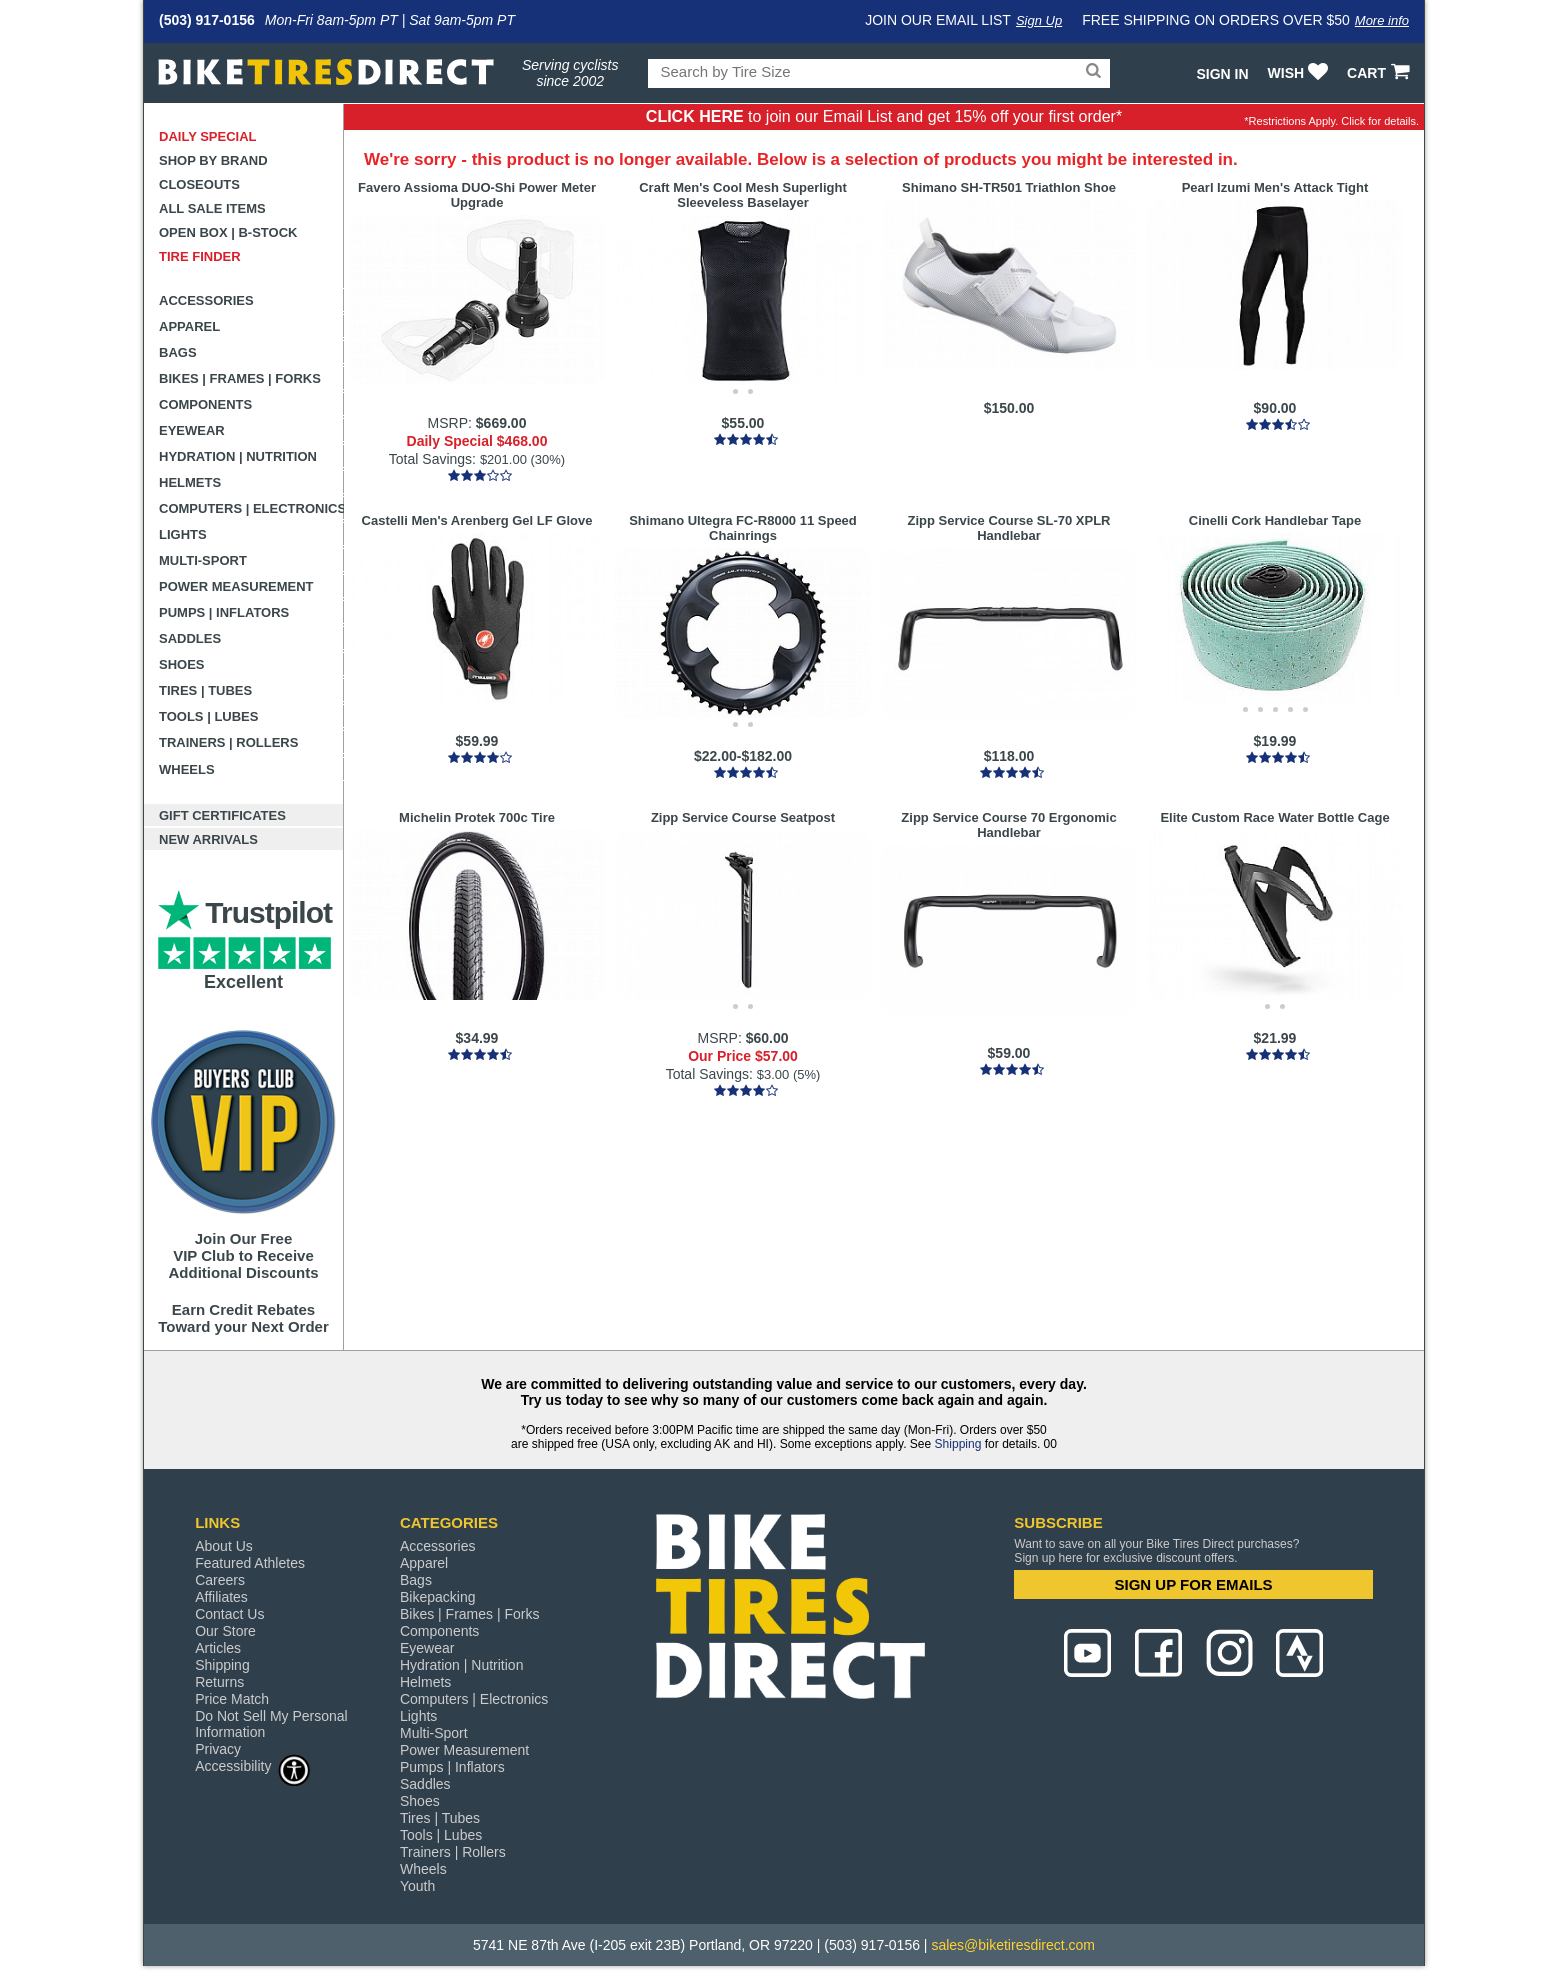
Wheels (187, 769)
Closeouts (199, 184)
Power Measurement (236, 586)
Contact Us (229, 1614)
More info (1382, 20)
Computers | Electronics (251, 508)
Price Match (232, 1699)
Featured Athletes (250, 1563)
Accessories (206, 300)
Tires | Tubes (205, 690)
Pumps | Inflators (224, 612)
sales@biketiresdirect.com (1013, 1945)
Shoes (182, 664)
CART (1380, 73)
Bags (178, 352)
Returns (219, 1682)
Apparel (189, 326)
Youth (417, 1886)
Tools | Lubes (208, 716)
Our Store (225, 1631)
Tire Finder (200, 256)
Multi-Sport (203, 560)
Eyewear (192, 430)
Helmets (190, 482)
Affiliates (221, 1597)
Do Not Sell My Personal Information (271, 1724)
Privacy (218, 1749)
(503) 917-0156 (207, 20)
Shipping (958, 1444)
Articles (218, 1648)
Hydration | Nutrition (238, 456)
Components (205, 404)
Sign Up (1039, 20)
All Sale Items (212, 208)
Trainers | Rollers (228, 742)
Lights (183, 534)
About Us (224, 1546)
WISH (1300, 73)
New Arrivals (208, 839)
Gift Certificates (222, 815)
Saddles (190, 638)
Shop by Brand (213, 160)
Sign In (1222, 74)
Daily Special (208, 136)
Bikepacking (438, 1597)
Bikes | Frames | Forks (240, 378)
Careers (220, 1580)
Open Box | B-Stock (228, 232)
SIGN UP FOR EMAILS (1194, 1584)
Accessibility (253, 1765)
